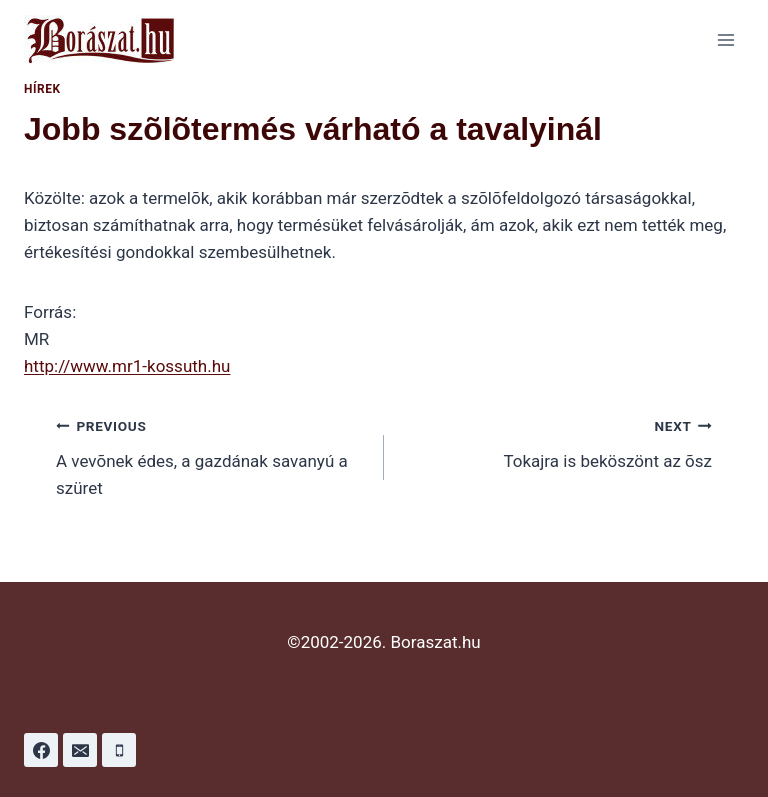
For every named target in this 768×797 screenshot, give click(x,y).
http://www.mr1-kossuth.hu (127, 366)
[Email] (80, 750)
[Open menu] (725, 39)
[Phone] (119, 750)
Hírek (42, 89)
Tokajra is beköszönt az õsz (556, 441)
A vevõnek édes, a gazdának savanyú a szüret (211, 455)
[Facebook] (41, 750)
